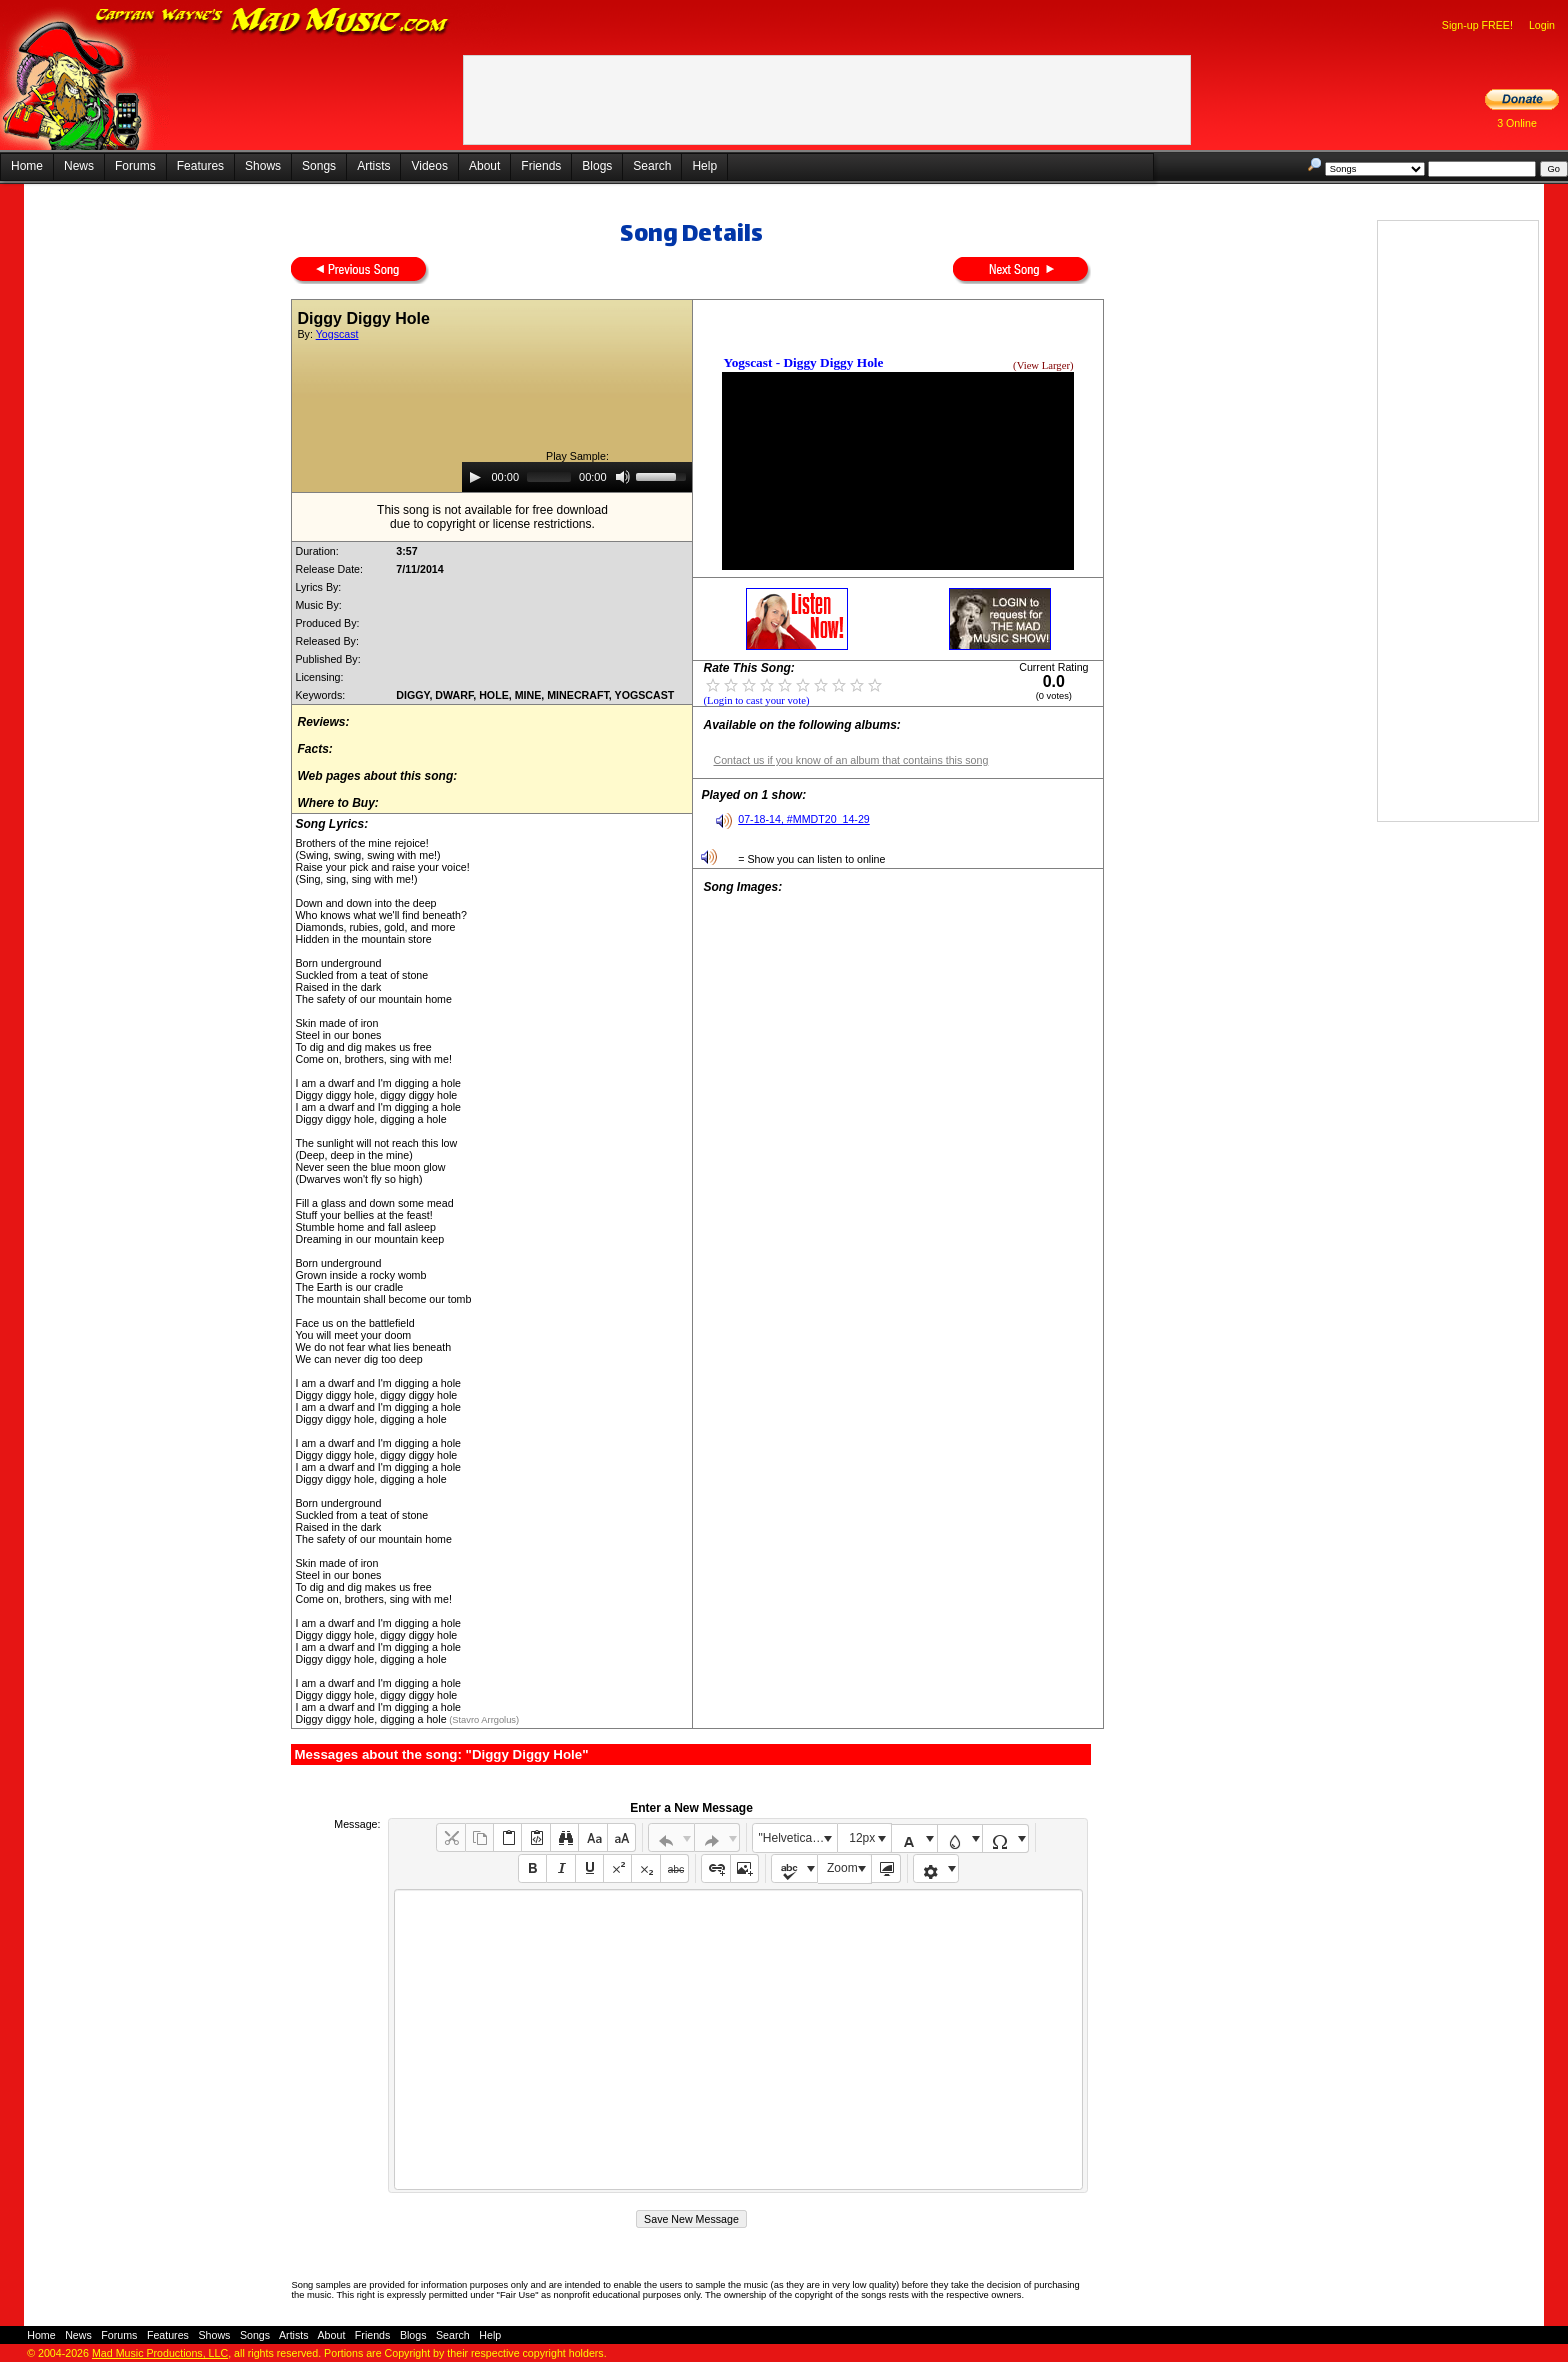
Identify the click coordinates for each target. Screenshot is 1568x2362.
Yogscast (337, 334)
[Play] (475, 477)
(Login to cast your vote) (756, 700)
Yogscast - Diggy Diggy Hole (803, 362)
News (79, 166)
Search (652, 166)
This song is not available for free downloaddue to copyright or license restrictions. (492, 517)
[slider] (549, 477)
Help (704, 166)
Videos (429, 166)
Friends (541, 166)
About (484, 166)
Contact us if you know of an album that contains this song (850, 760)
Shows (263, 166)
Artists (373, 166)
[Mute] (623, 477)
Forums (135, 166)
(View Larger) (1043, 365)
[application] (577, 477)
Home (27, 166)
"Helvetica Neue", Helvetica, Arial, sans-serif (798, 1838)
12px (862, 1838)
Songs (319, 166)
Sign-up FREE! (1477, 25)
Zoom (842, 1868)
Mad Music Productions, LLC (160, 2353)
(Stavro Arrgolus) (483, 1720)
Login (1542, 25)
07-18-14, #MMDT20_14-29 (804, 819)
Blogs (597, 166)
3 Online (1517, 123)
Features (200, 166)
